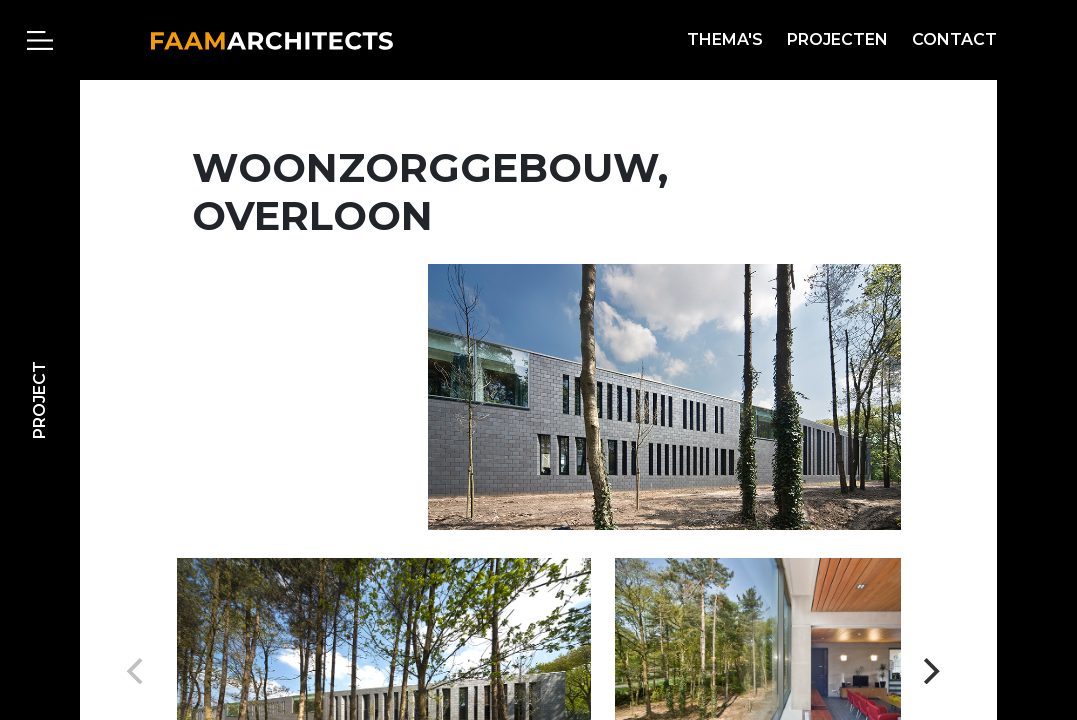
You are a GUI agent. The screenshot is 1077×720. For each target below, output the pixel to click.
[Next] (929, 671)
